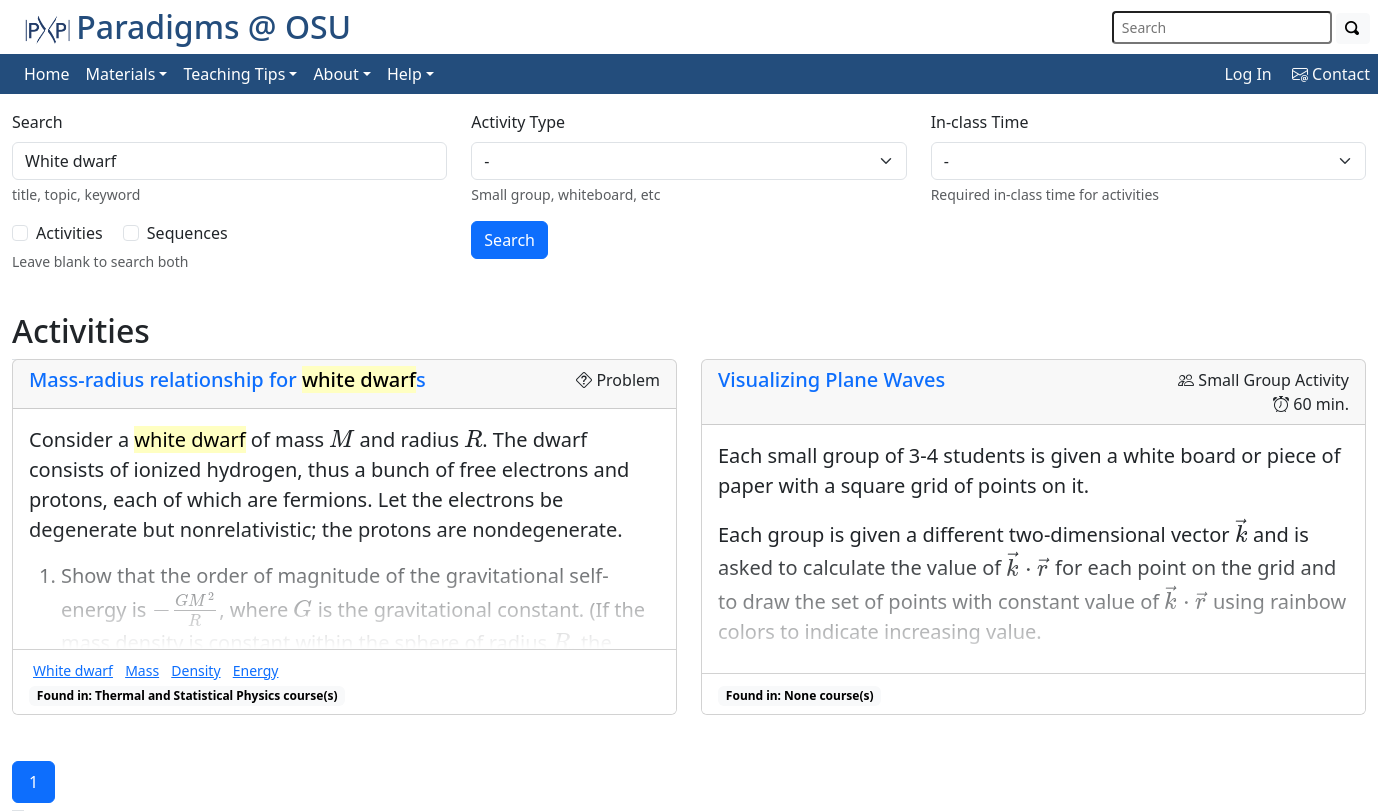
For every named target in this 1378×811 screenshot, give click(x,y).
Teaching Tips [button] (234, 74)
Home (47, 74)
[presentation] (341, 439)
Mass (142, 670)
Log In (1247, 74)
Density (195, 670)
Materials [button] (121, 74)
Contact (1331, 74)
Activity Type (518, 122)
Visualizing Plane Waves (831, 379)
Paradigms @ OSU (187, 26)
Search (37, 122)
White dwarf (73, 670)
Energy (256, 670)
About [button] (335, 74)
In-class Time (980, 122)
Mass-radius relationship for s (227, 379)
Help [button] (404, 74)
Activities (69, 233)
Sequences (187, 233)
